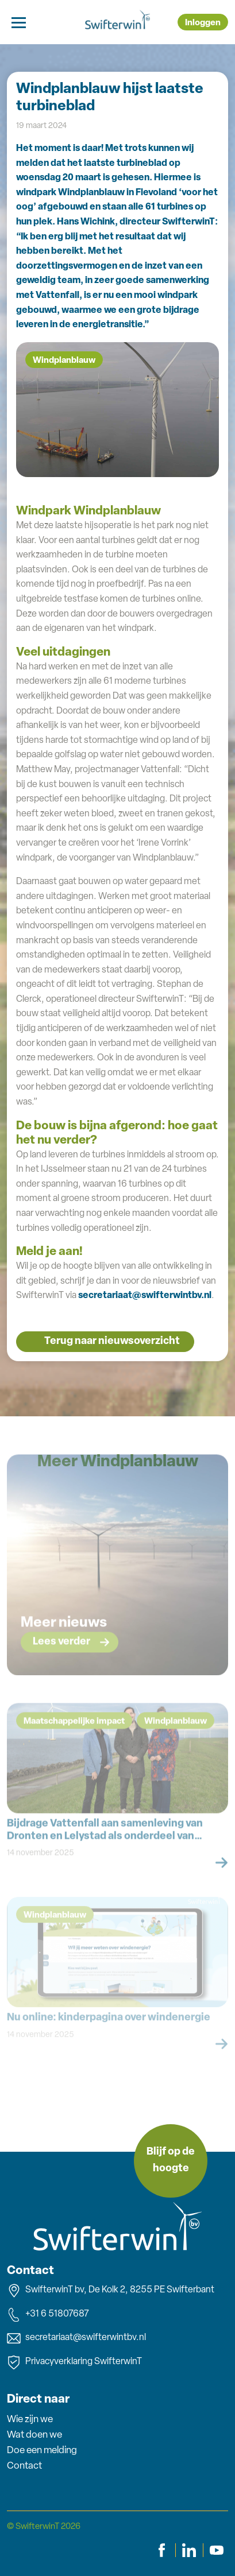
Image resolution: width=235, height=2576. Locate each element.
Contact (24, 2466)
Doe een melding (42, 2450)
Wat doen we (34, 2435)
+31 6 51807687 (48, 2315)
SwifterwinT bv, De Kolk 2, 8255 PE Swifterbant (110, 2291)
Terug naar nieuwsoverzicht (112, 1341)
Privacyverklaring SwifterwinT (74, 2362)
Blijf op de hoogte (171, 2160)
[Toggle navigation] (18, 22)
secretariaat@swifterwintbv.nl (144, 1295)
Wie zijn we (30, 2419)
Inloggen (203, 23)
